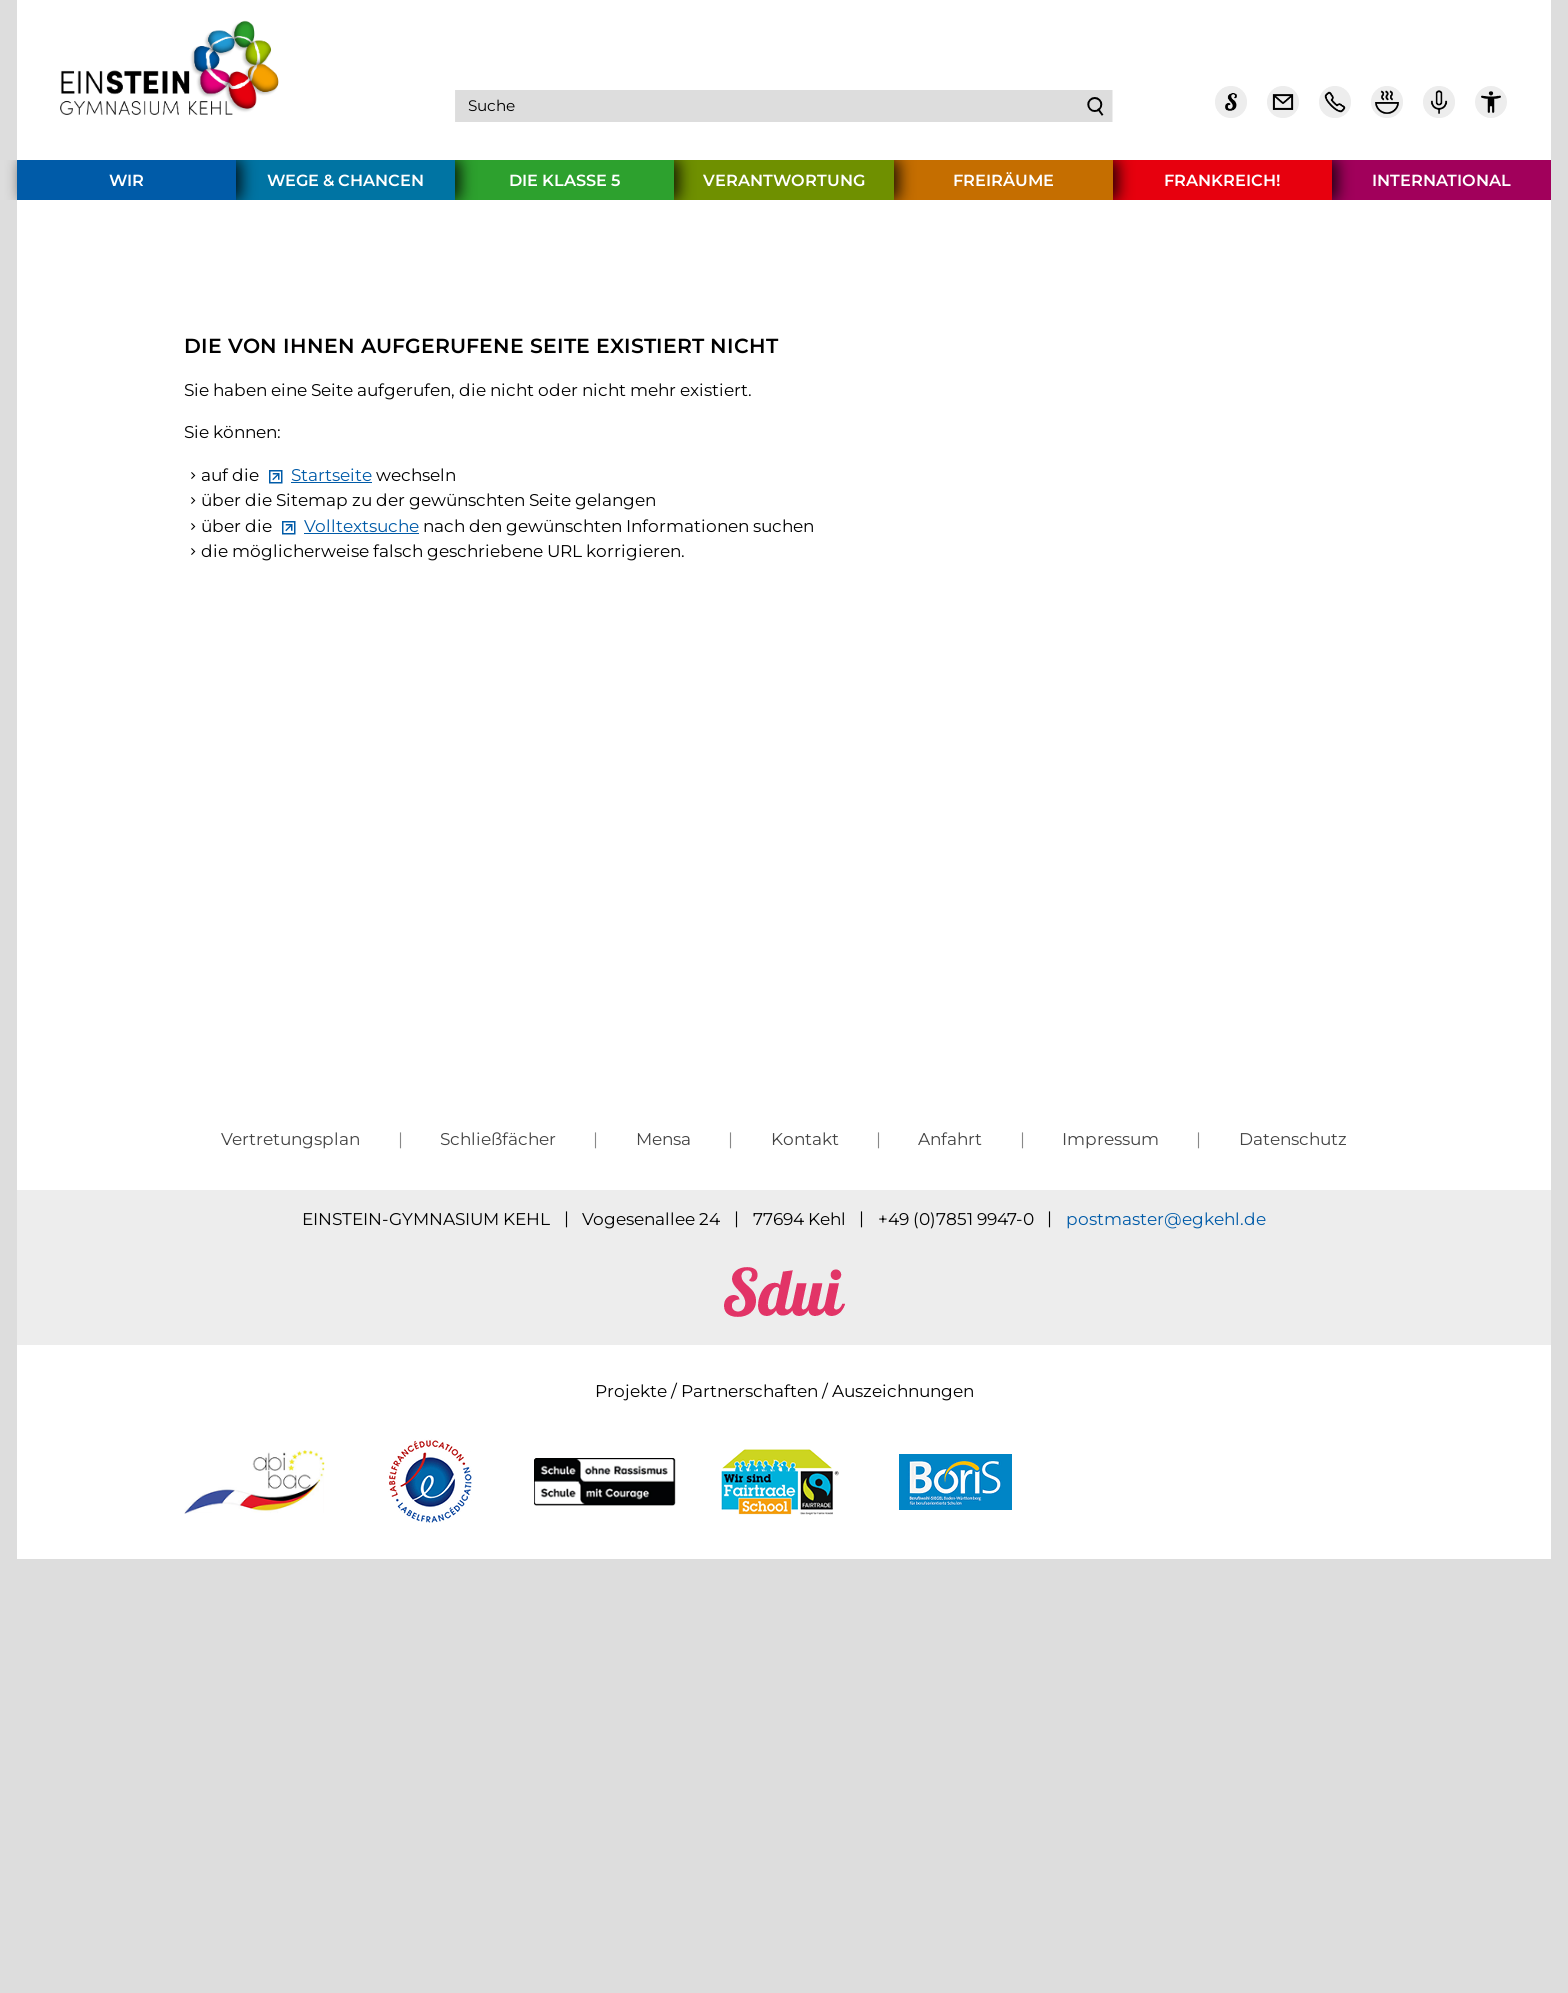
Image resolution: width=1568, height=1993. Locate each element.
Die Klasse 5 (564, 188)
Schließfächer (498, 1520)
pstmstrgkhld (1166, 1600)
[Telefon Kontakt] (1335, 110)
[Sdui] (1231, 110)
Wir (126, 188)
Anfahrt (950, 1520)
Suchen (1097, 110)
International (1441, 188)
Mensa (663, 1520)
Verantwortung (784, 188)
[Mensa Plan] (1387, 110)
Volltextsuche (361, 891)
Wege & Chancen (345, 188)
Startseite (331, 840)
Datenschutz (1293, 1520)
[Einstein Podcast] (1439, 110)
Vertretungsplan (290, 1520)
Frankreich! (1222, 188)
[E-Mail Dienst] (1283, 110)
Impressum (1110, 1520)
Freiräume (1003, 188)
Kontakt (805, 1520)
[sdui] (784, 1691)
